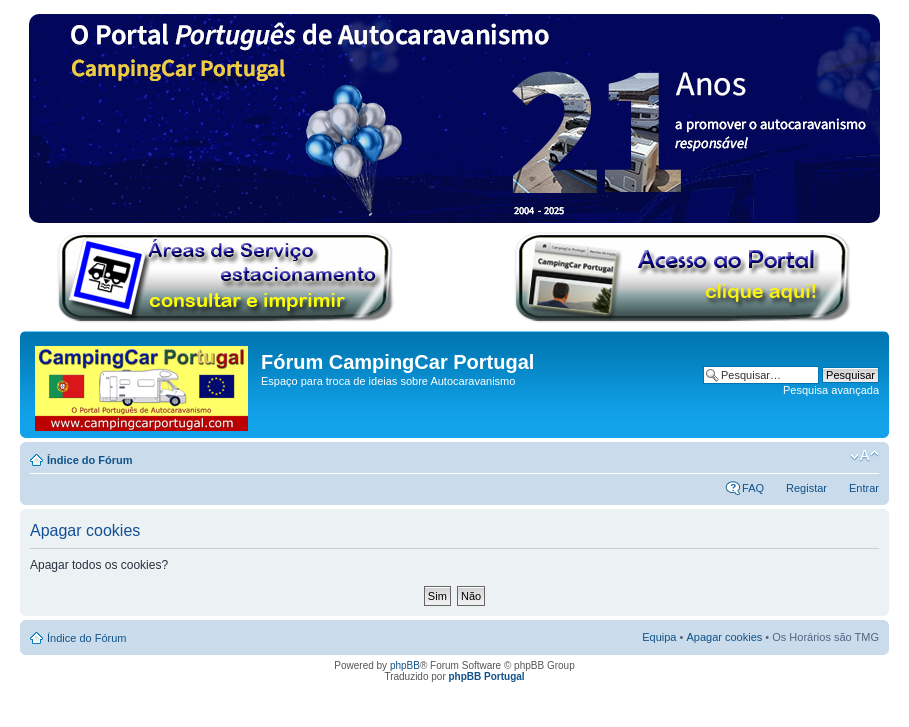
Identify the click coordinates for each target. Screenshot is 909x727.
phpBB (405, 665)
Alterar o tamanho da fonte (864, 456)
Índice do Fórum (90, 460)
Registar (806, 488)
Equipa (659, 637)
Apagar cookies (724, 637)
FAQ (753, 488)
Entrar (864, 488)
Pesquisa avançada (831, 390)
